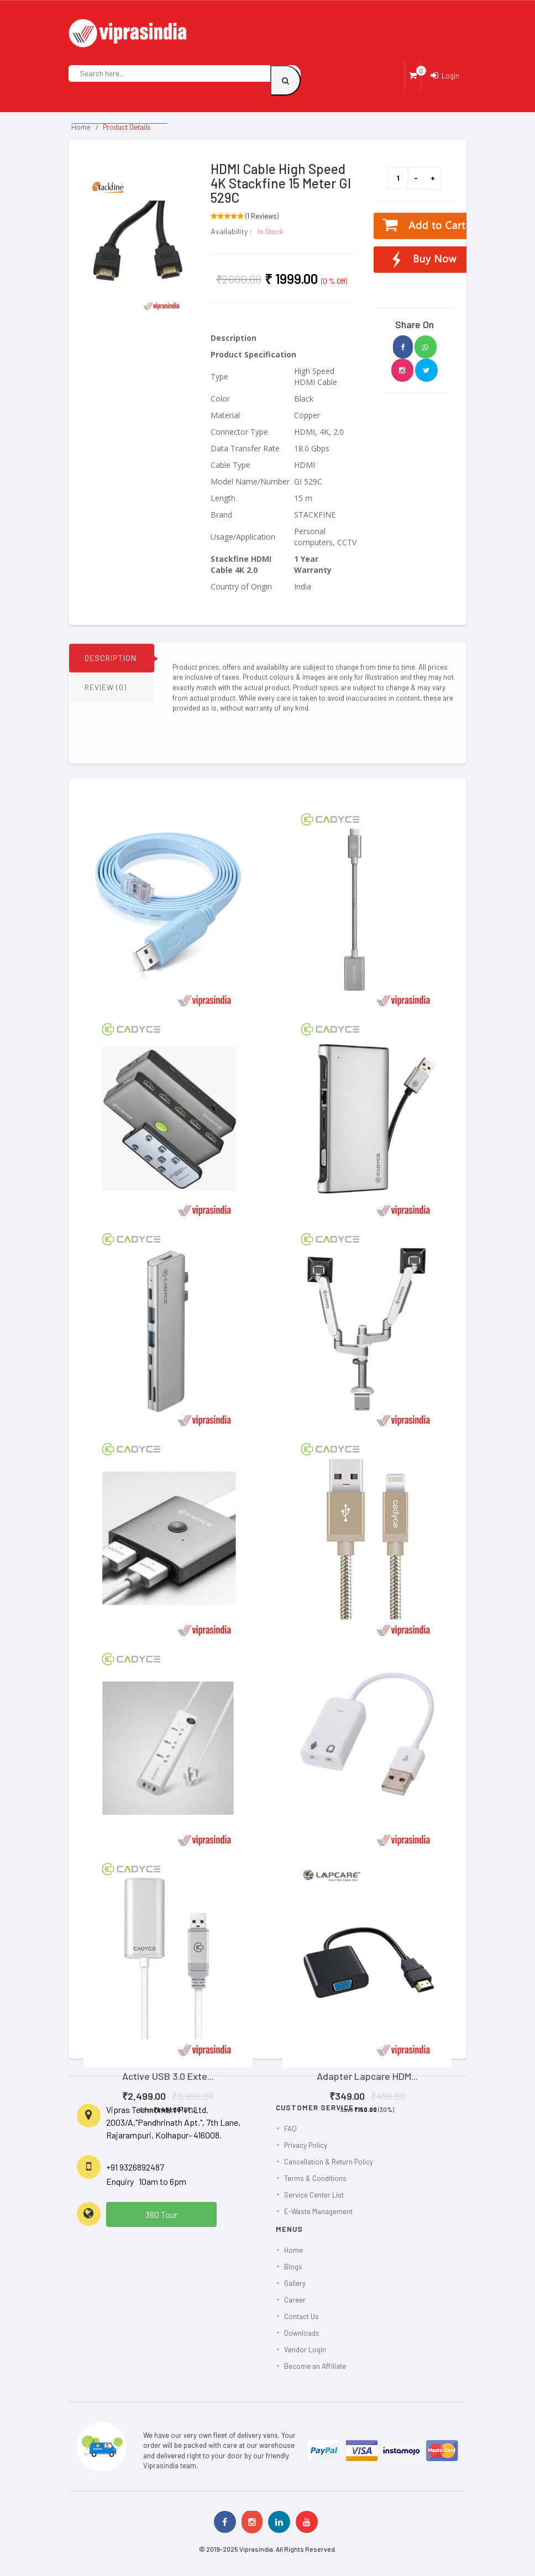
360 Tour (161, 2214)
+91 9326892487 (135, 2167)
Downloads (301, 2333)
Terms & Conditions (315, 2178)
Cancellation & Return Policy (328, 2161)
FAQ (290, 2128)
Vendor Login (305, 2349)
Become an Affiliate (315, 2366)
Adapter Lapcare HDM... (367, 2076)
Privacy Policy (305, 2145)
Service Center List (314, 2194)
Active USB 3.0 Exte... (168, 2076)
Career (295, 2299)
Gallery (295, 2283)
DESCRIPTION (111, 665)
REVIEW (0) (106, 694)
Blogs (293, 2266)
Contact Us (301, 2316)
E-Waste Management (318, 2211)
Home (81, 127)
